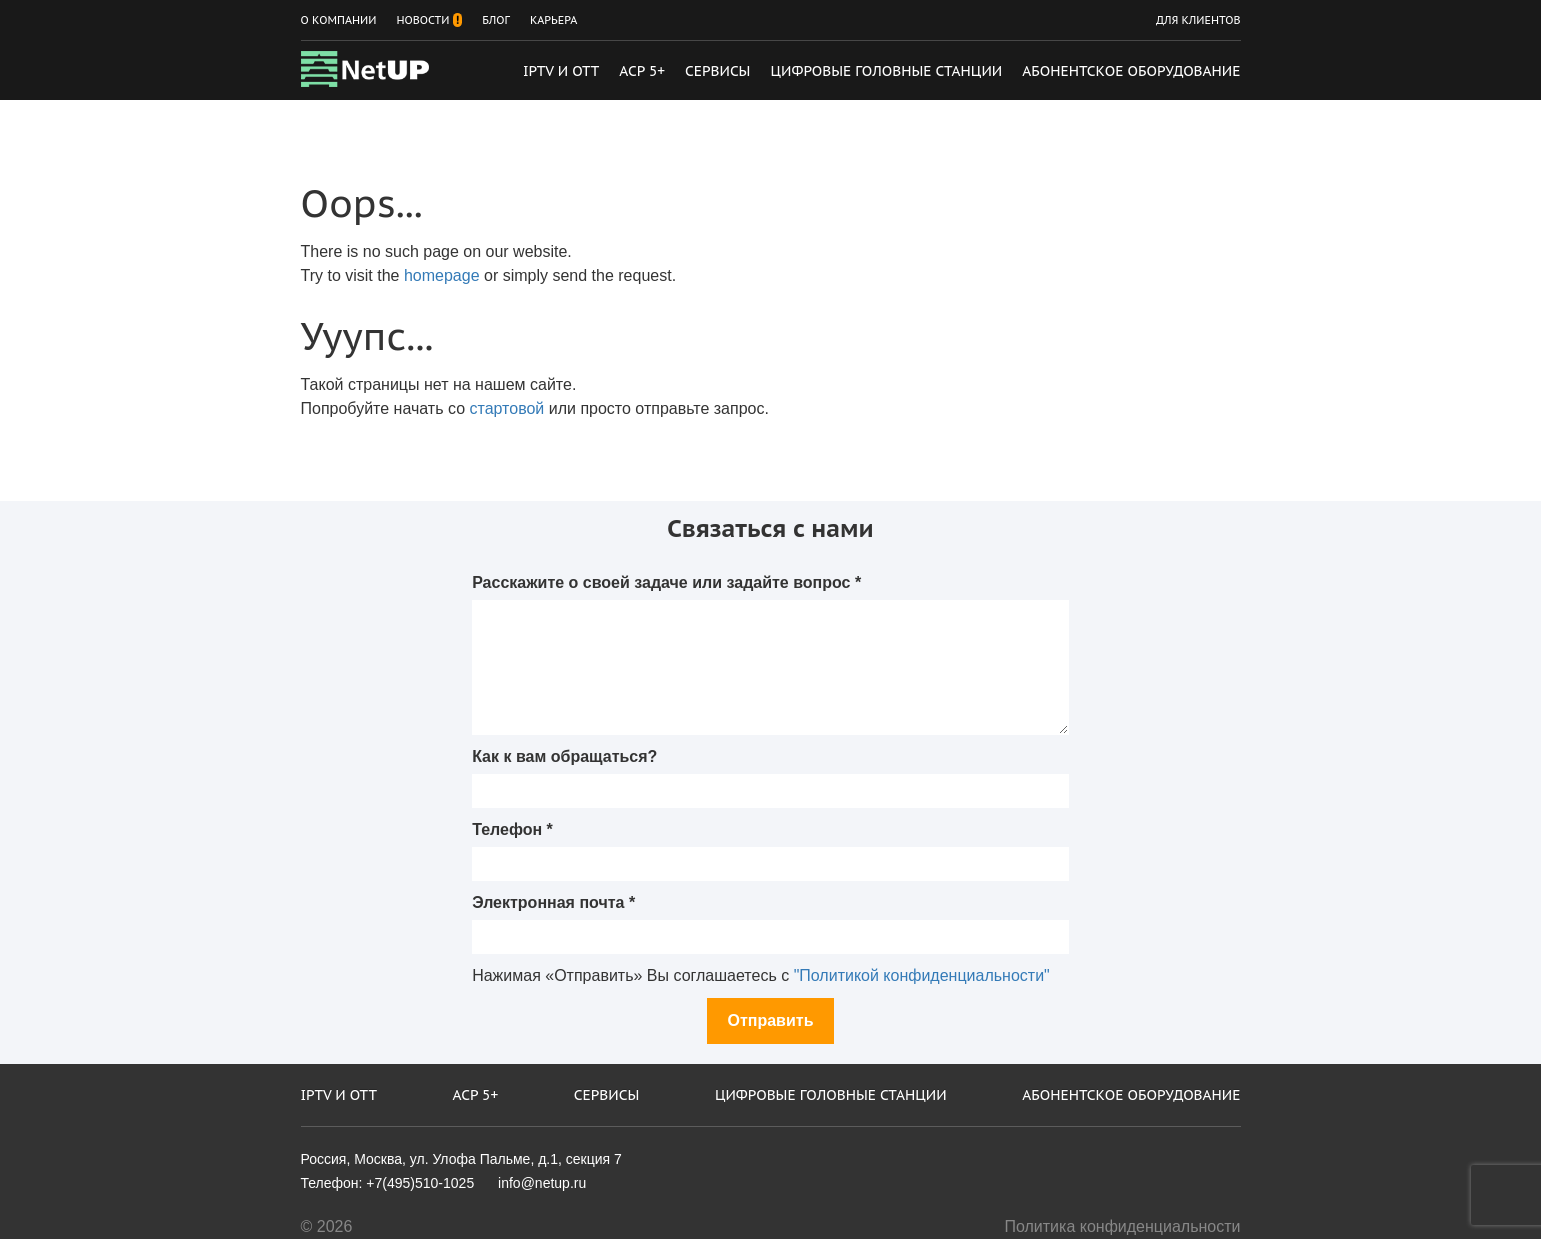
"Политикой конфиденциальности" (922, 975)
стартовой (507, 408)
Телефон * (512, 829)
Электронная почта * (553, 902)
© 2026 (327, 1226)
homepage (442, 275)
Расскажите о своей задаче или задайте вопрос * (666, 582)
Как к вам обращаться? (564, 756)
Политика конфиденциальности (1122, 1226)
